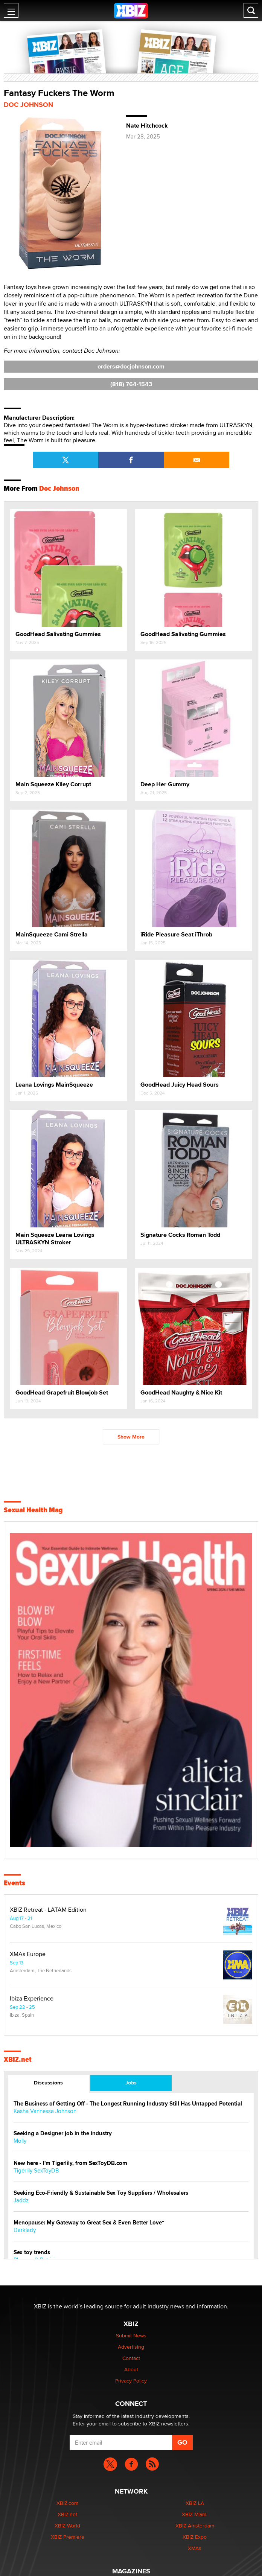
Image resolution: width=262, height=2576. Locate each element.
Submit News (131, 2335)
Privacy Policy (131, 2380)
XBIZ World (67, 2525)
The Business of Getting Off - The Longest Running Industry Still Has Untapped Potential (128, 2103)
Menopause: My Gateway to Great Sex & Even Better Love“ (89, 2222)
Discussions (48, 2082)
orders (131, 366)
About (131, 2369)
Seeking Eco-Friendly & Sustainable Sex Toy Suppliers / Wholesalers (101, 2193)
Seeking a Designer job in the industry (63, 2133)
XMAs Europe (28, 1954)
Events (14, 1883)
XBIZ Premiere (67, 2537)
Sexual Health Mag (33, 1510)
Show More (131, 1436)
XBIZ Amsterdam (194, 2525)
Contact (131, 2358)
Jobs (131, 2082)
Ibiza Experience (31, 1998)
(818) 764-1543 (131, 384)
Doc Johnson (28, 105)
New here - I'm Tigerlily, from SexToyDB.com (70, 2163)
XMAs (194, 2548)
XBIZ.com (67, 2503)
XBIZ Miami (194, 2514)
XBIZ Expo (195, 2537)
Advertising (131, 2347)
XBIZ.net (18, 2059)
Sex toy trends (32, 2252)
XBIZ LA (195, 2503)
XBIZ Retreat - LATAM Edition (48, 1910)
